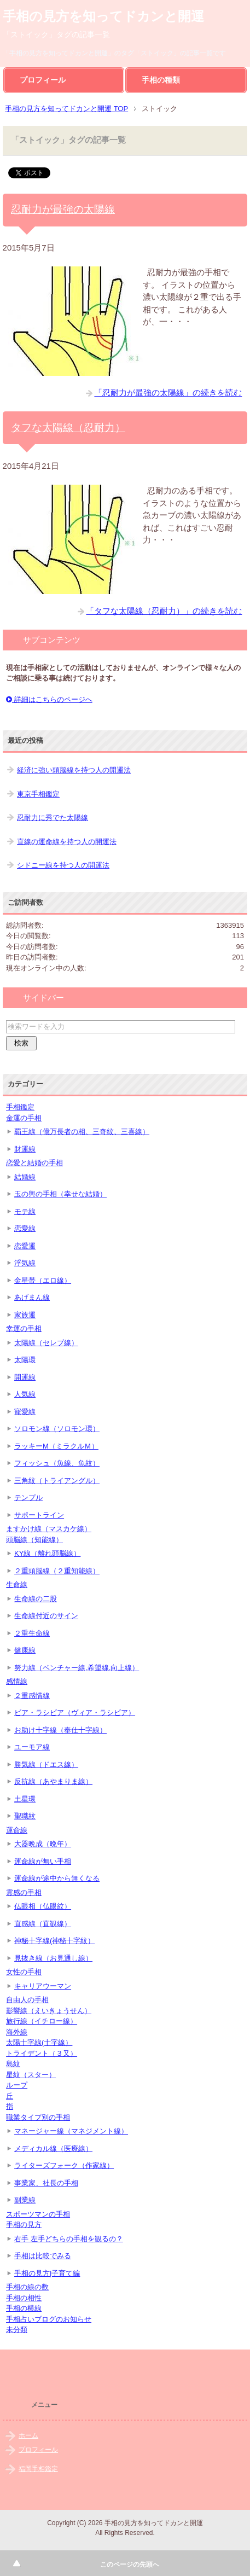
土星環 (25, 1799)
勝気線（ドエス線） (46, 1764)
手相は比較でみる (42, 2256)
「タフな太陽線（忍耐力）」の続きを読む (164, 610)
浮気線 (25, 1263)
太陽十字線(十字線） (39, 2042)
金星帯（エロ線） (42, 1280)
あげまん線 (32, 1297)
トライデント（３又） (41, 2053)
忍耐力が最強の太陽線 (63, 209)
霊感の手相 (24, 1892)
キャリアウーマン (42, 1986)
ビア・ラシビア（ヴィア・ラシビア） (74, 1712)
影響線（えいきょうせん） (48, 2011)
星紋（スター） (31, 2075)
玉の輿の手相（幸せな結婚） (60, 1194)
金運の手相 (24, 1118)
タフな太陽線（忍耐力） (68, 427)
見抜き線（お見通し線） (53, 1958)
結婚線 (25, 1177)
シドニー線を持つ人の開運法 (63, 865)
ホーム (28, 2435)
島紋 (13, 2064)
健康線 (25, 1650)
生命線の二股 (35, 1599)
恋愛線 (25, 1228)
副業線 (25, 2200)
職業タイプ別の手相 (38, 2117)
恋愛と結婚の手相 (34, 1163)
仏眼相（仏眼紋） (42, 1906)
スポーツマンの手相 (38, 2214)
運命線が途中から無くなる (57, 1878)
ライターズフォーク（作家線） (64, 2165)
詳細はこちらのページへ (49, 699)
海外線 (16, 2032)
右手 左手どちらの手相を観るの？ (68, 2239)
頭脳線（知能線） (34, 1540)
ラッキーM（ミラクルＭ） (56, 1446)
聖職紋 (25, 1816)
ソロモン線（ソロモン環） (57, 1428)
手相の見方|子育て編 (47, 2273)
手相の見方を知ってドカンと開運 (103, 16)
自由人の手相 (27, 2000)
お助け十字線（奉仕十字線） (60, 1730)
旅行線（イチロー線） (41, 2021)
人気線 (25, 1394)
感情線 (16, 1681)
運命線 (16, 1830)
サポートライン (39, 1515)
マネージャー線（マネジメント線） (71, 2131)
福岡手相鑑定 (38, 2469)
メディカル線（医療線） (53, 2148)
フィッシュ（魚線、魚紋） (57, 1463)
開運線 (25, 1377)
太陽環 (25, 1360)
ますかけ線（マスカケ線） (48, 1529)
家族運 (25, 1315)
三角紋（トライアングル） (57, 1480)
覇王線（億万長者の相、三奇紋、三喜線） (81, 1131)
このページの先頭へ (129, 2564)
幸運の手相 (24, 1328)
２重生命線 (32, 1633)
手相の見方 (24, 2224)
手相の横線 (24, 2308)
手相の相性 (24, 2298)
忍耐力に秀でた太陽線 (52, 817)
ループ (16, 2085)
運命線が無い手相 (42, 1861)
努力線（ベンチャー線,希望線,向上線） (76, 1668)
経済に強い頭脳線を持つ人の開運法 (74, 770)
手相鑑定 (20, 1107)
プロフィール (43, 79)
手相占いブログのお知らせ (48, 2319)
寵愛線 (25, 1412)
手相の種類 (161, 79)
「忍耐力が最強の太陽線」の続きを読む (168, 392)
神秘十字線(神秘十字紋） (54, 1941)
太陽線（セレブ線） (46, 1343)
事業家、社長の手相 (46, 2183)
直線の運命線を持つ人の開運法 (67, 842)
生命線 (16, 1584)
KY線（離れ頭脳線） (47, 1553)
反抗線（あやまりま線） (53, 1781)
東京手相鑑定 (38, 794)
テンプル (28, 1497)
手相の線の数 (27, 2287)
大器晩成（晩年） (42, 1844)
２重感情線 (32, 1695)
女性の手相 (24, 1972)
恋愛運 (25, 1246)
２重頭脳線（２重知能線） (57, 1571)
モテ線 (25, 1211)
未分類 (16, 2329)
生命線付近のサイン (46, 1616)
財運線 (25, 1149)
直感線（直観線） (42, 1924)
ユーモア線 (32, 1747)
